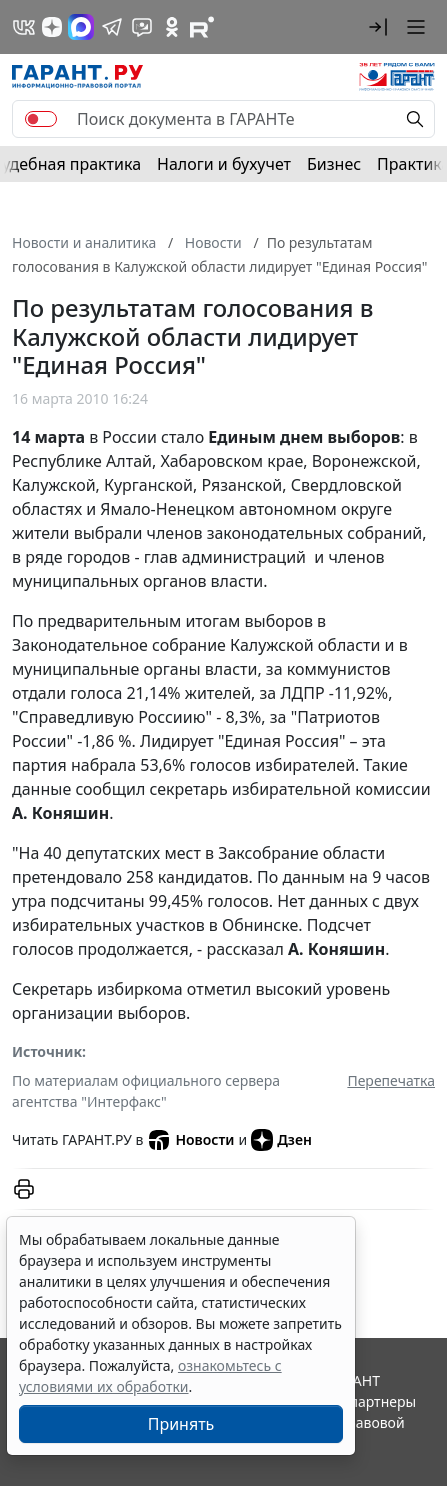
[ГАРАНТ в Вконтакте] (24, 27)
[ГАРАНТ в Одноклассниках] (172, 27)
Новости (190, 1140)
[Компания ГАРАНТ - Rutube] (202, 27)
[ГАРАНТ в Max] (81, 27)
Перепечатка (391, 1080)
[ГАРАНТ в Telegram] (112, 27)
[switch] (41, 119)
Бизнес (334, 164)
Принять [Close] (181, 1424)
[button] (378, 27)
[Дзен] (52, 27)
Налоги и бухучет (224, 164)
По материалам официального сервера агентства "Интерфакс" (146, 1091)
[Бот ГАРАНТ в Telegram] (142, 27)
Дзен (281, 1140)
